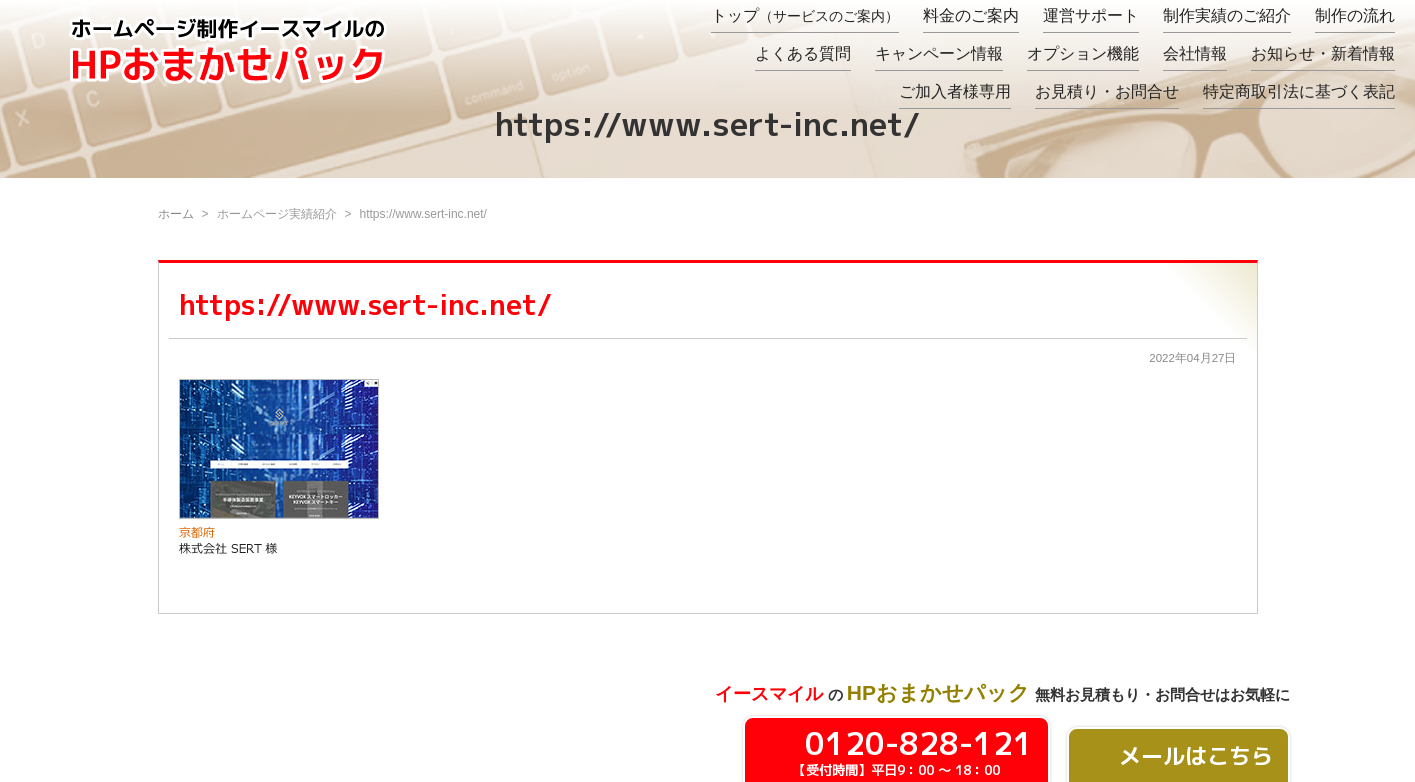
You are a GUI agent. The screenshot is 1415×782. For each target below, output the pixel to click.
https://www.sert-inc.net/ (365, 304)
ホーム (176, 214)
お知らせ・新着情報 (1323, 53)
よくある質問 (803, 53)
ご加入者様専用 (955, 91)
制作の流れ (1355, 15)
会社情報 (1195, 53)
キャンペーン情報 (939, 53)
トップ (805, 15)
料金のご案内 (971, 15)
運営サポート (1091, 15)
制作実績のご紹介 (1227, 15)
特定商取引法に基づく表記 (1299, 91)
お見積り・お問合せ (1107, 91)
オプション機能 (1083, 53)
